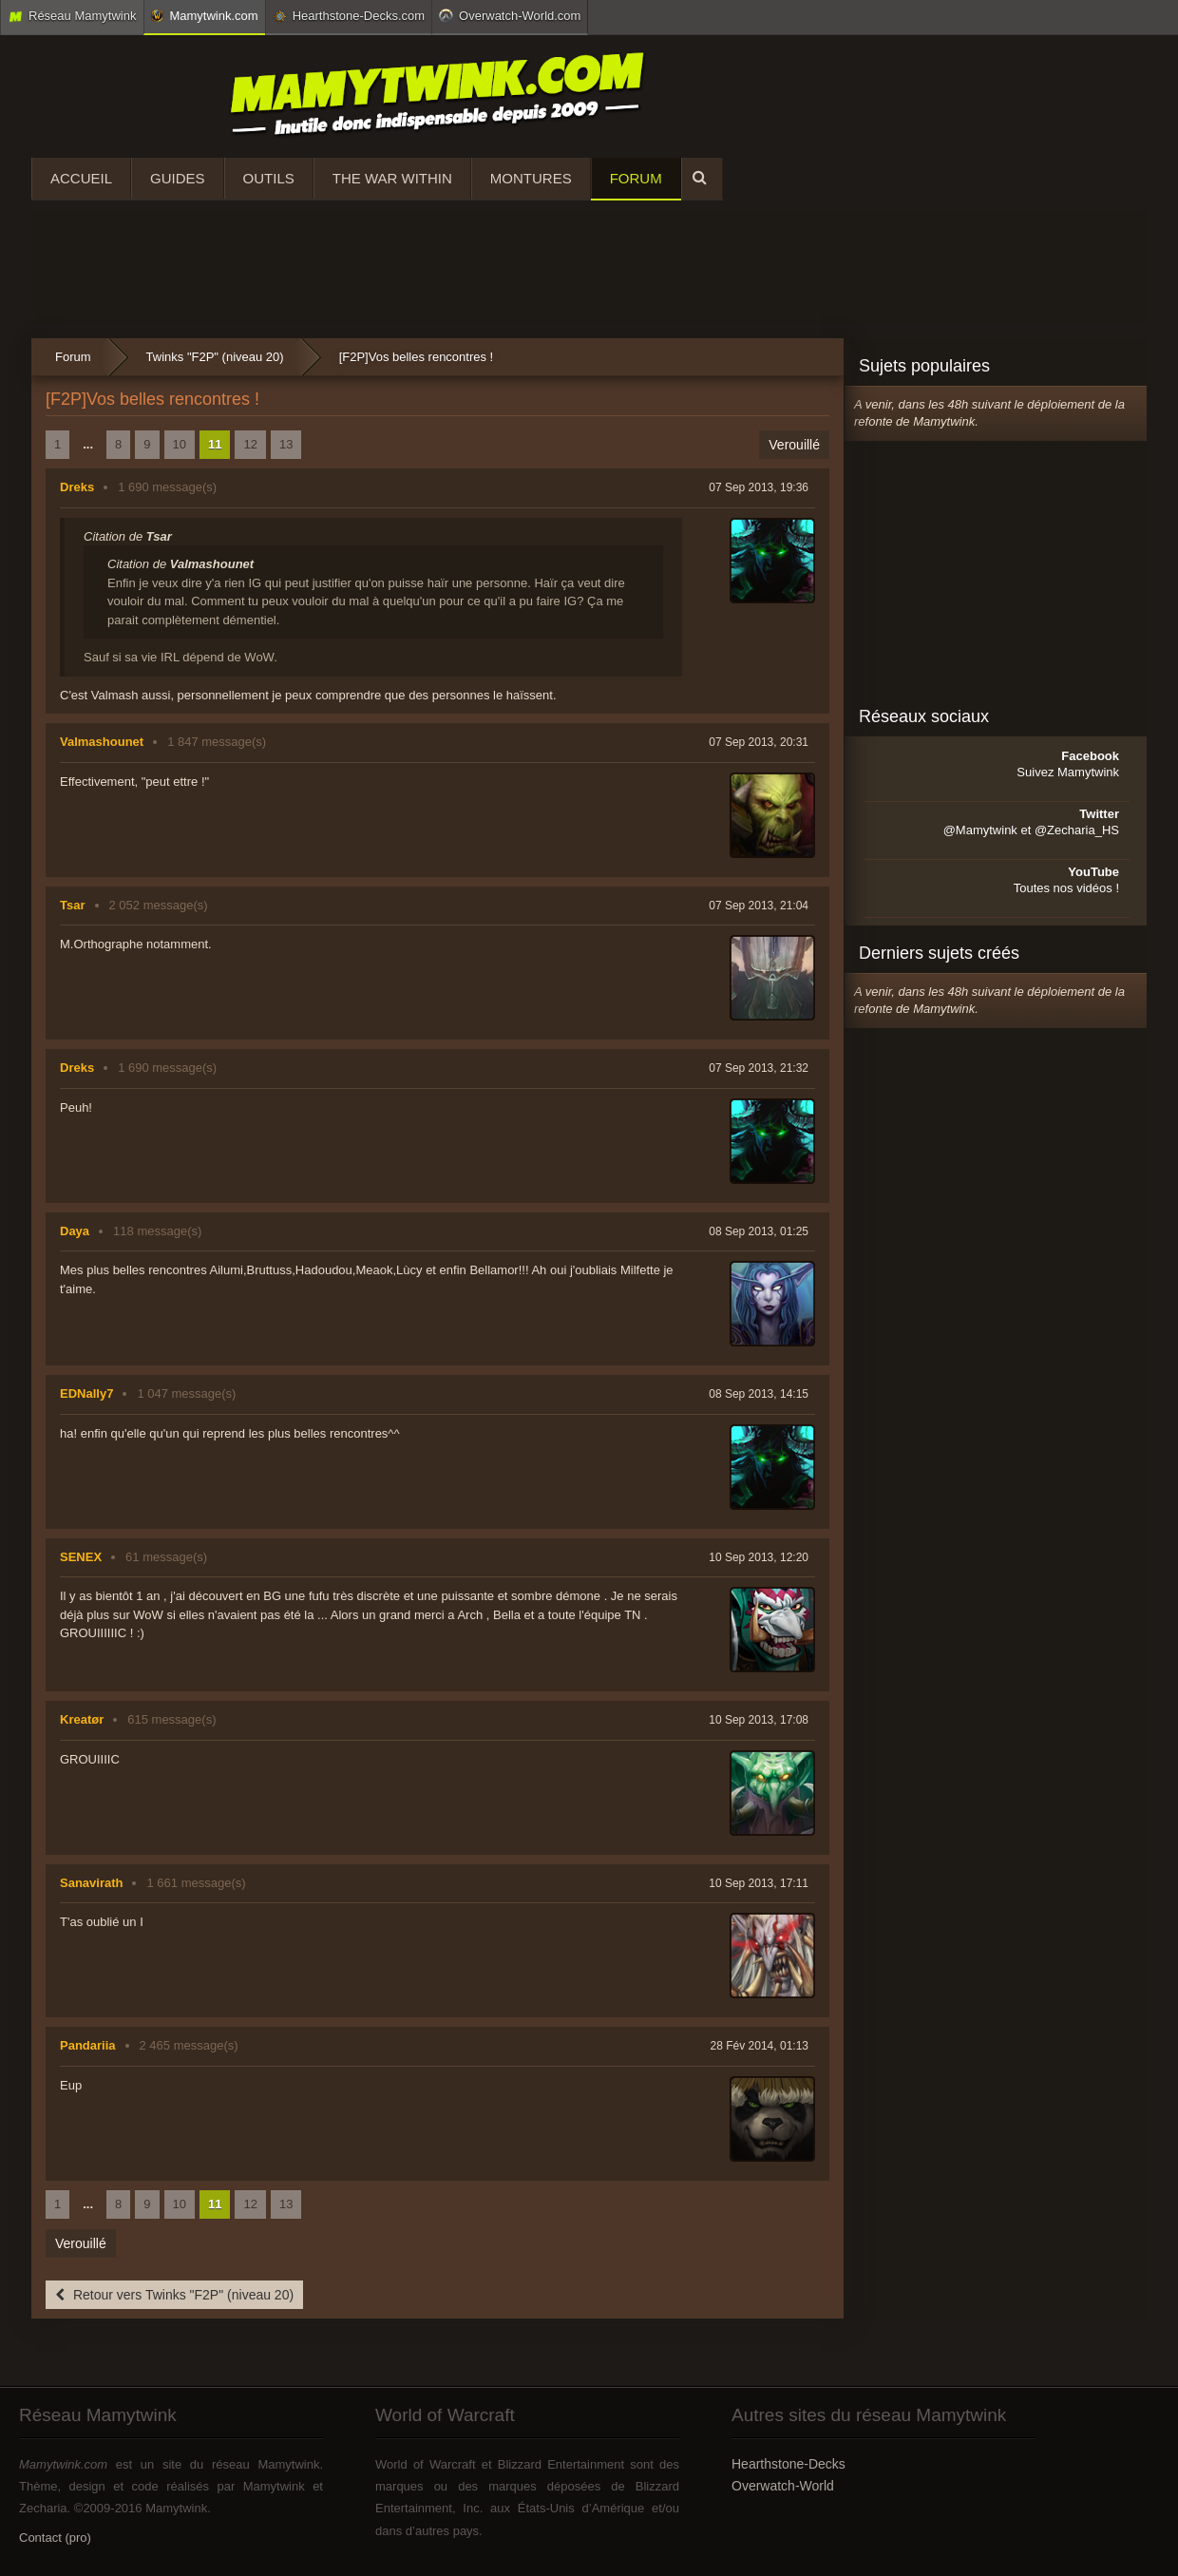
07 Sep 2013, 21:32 (758, 1068)
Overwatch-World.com (509, 15)
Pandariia (88, 2045)
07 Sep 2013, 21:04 (758, 905)
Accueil (81, 178)
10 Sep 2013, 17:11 (758, 1883)
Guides (177, 178)
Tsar (73, 905)
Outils (268, 178)
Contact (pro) (55, 2537)
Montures (531, 178)
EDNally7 (86, 1393)
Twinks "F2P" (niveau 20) (215, 357)
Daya (74, 1231)
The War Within (392, 178)
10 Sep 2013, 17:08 (758, 1720)
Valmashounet (101, 742)
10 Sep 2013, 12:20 (758, 1557)
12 (249, 444)
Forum (636, 178)
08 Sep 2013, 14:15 (758, 1394)
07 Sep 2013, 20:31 (758, 742)
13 (286, 444)
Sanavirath (91, 1883)
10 (179, 444)
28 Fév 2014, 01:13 (759, 2045)
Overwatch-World (783, 2485)
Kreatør (82, 1719)
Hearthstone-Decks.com (349, 16)
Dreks (77, 487)
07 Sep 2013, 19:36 (758, 487)
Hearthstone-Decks (789, 2463)
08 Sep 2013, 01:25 (758, 1231)
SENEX (81, 1557)
